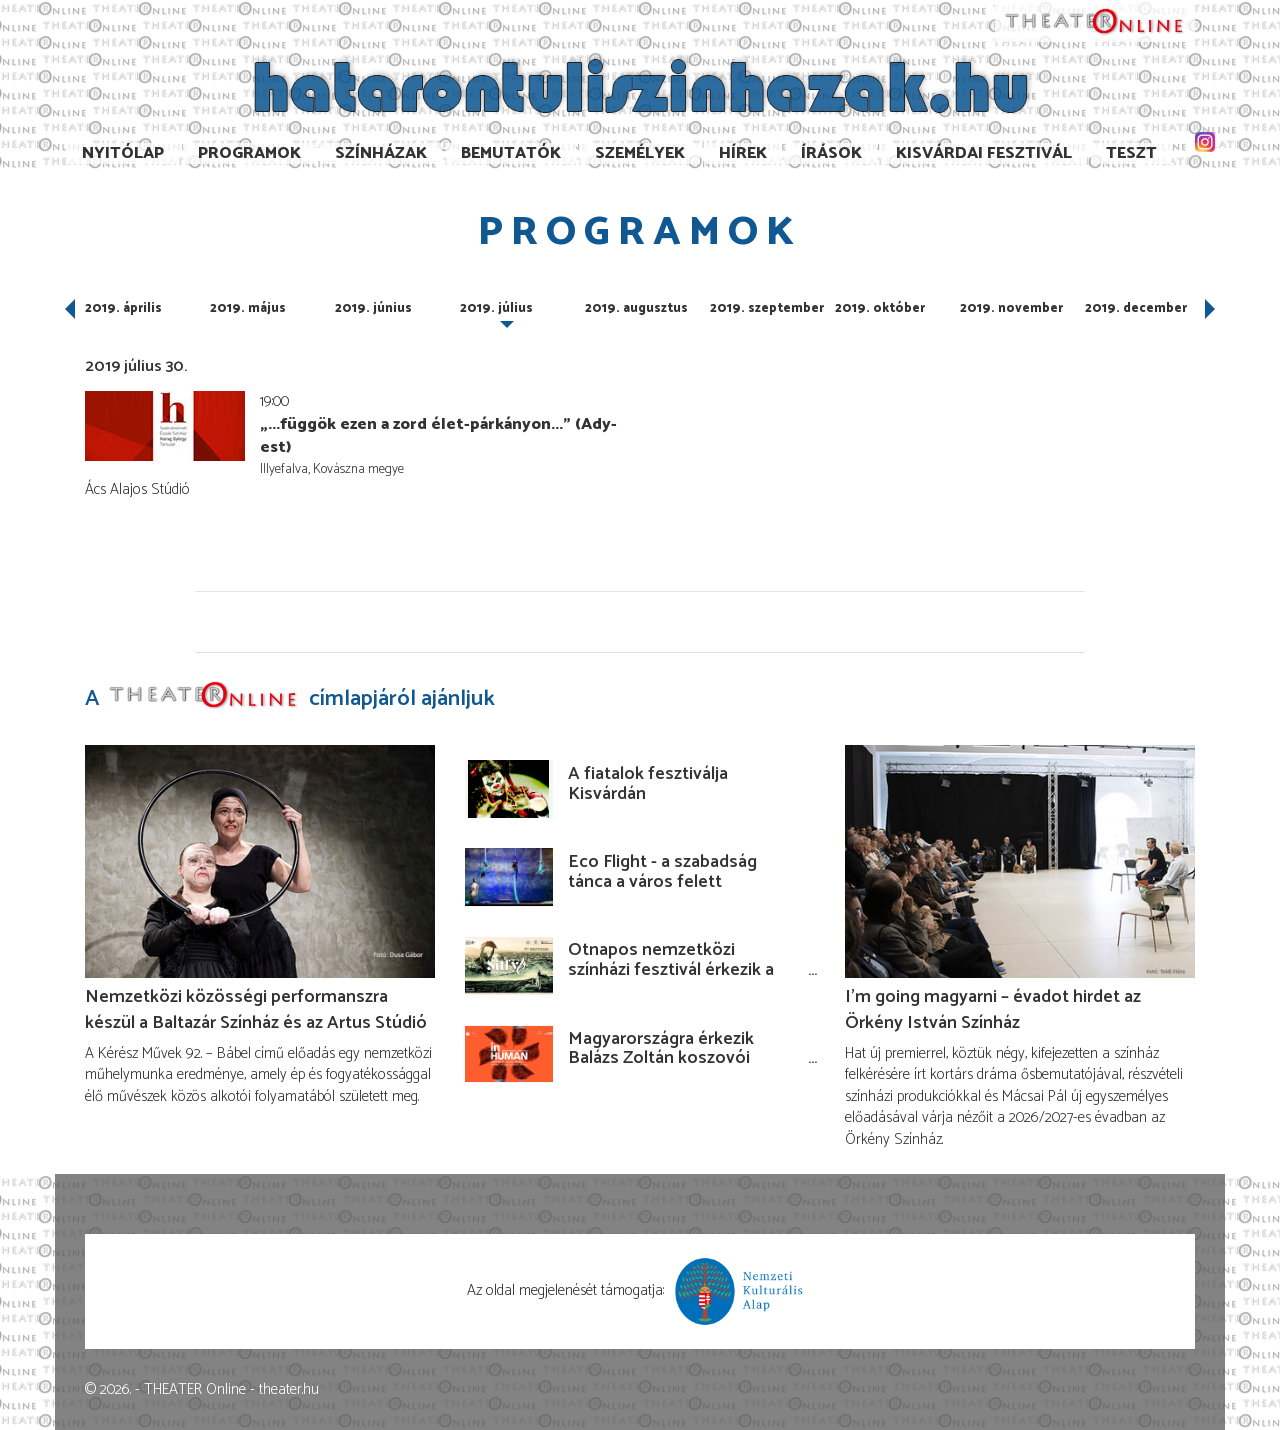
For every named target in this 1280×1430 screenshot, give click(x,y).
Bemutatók (511, 153)
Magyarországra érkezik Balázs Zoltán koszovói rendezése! (661, 1059)
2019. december (1136, 308)
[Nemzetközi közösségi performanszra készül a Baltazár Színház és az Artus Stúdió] (260, 861)
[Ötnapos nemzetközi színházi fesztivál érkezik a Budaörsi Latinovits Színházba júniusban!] (509, 966)
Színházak (381, 153)
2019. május (248, 308)
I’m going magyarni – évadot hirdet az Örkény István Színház (993, 1010)
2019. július (496, 308)
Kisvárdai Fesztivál (984, 153)
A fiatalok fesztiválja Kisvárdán (648, 784)
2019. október (880, 308)
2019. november (1011, 308)
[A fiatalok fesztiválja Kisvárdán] (509, 789)
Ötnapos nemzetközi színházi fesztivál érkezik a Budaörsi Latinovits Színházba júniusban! (671, 979)
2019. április (123, 308)
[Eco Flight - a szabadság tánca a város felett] (509, 877)
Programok (249, 153)
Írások (831, 153)
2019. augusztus (636, 308)
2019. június (373, 308)
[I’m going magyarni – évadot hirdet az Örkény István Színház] (1020, 861)
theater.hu (289, 1389)
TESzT (1131, 153)
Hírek (743, 153)
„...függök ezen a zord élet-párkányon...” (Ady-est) (438, 436)
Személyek (640, 153)
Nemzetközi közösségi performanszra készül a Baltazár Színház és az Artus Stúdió (256, 1010)
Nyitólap (123, 153)
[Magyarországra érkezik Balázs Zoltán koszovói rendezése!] (509, 1054)
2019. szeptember (767, 308)
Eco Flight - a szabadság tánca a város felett (662, 872)
